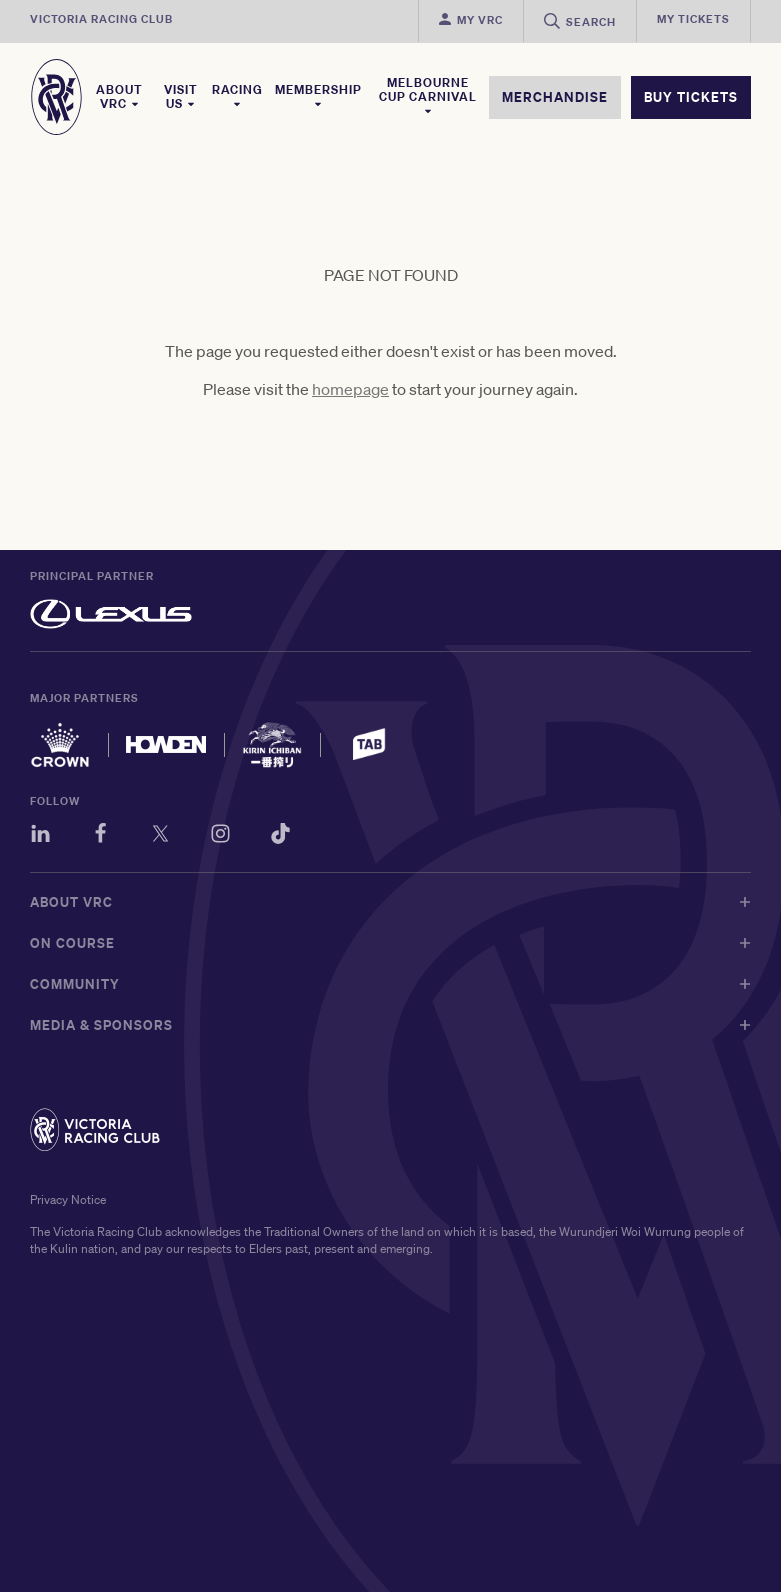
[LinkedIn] (40, 836)
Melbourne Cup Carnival (428, 96)
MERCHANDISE (555, 97)
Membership (318, 96)
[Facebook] (100, 836)
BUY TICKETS (691, 97)
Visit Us (181, 97)
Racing (237, 96)
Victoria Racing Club (101, 19)
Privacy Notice (68, 1199)
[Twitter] (160, 836)
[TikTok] (280, 836)
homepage (350, 389)
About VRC (119, 97)
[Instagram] (220, 836)
